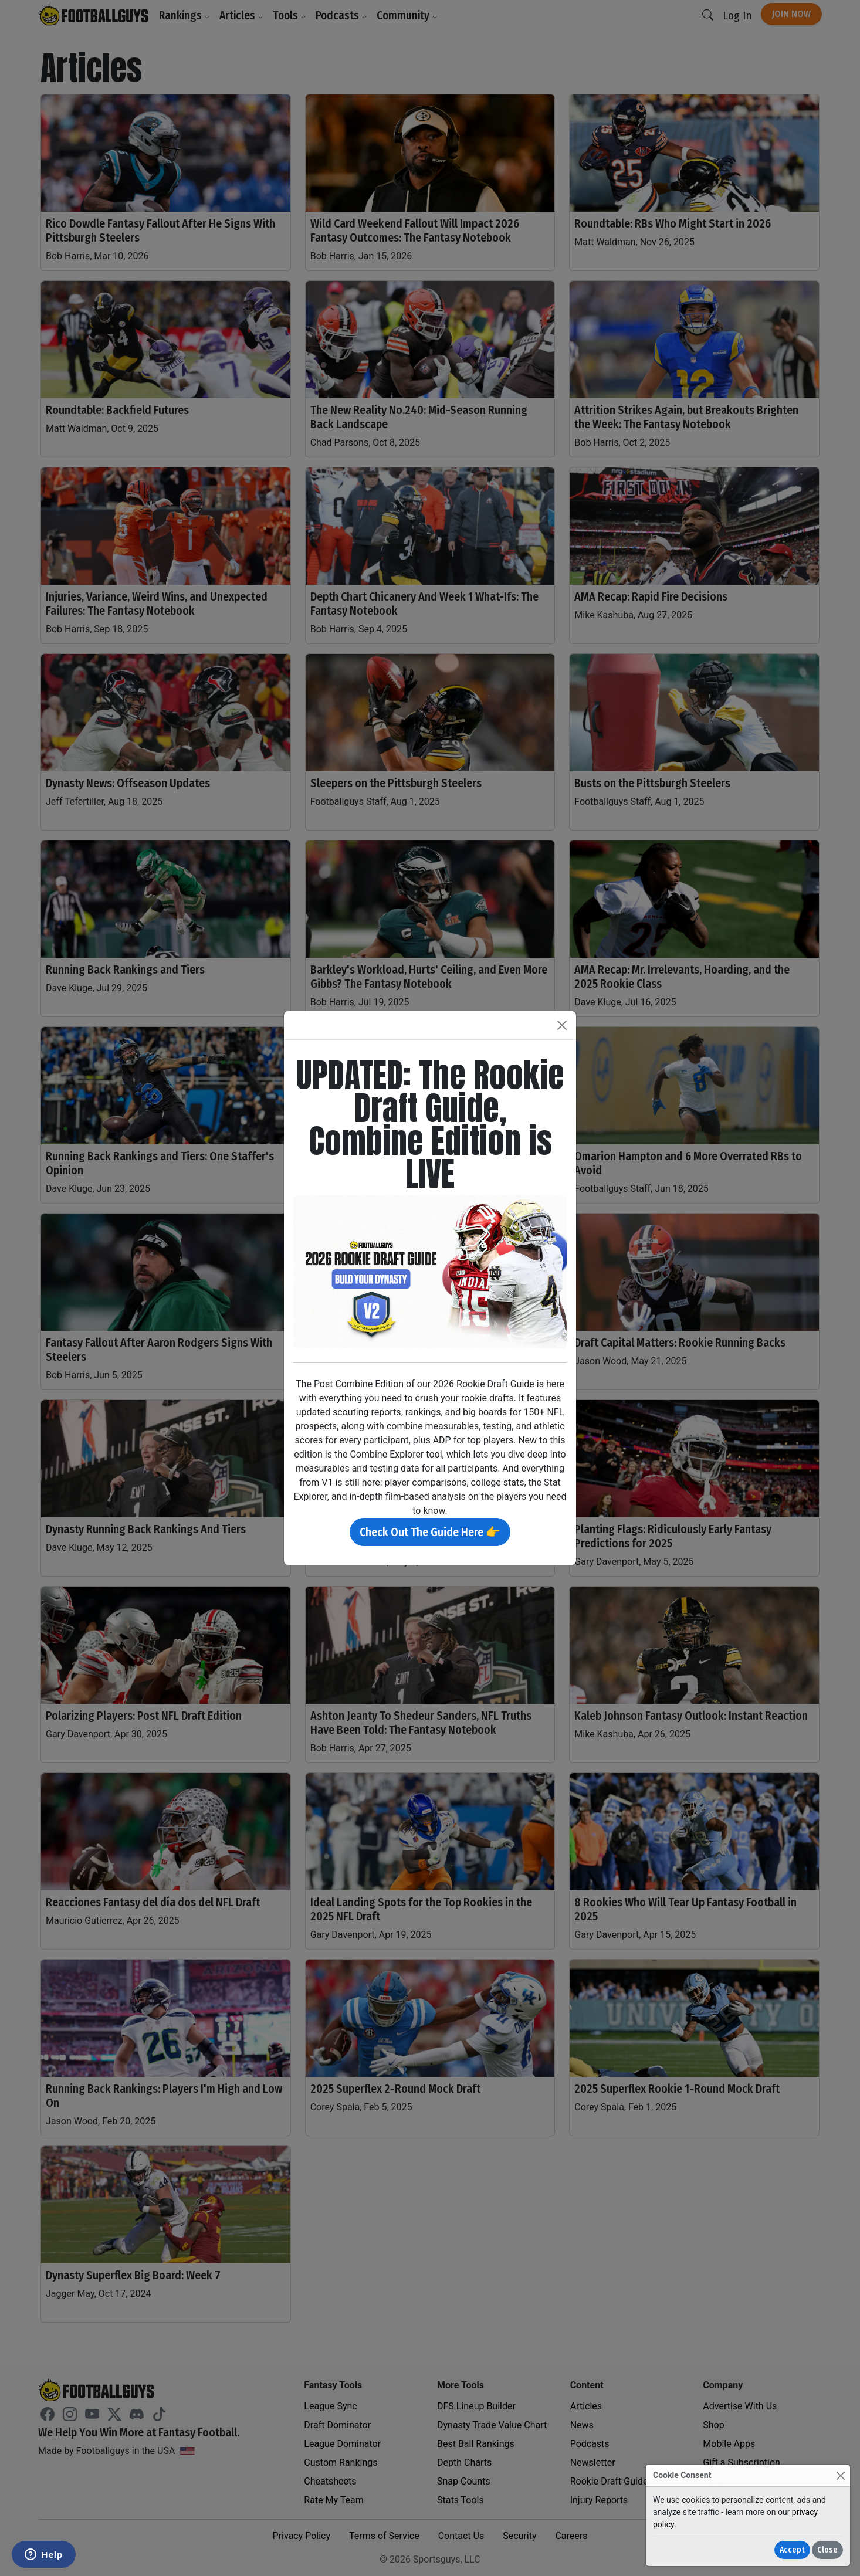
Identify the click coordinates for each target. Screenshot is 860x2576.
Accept (792, 2550)
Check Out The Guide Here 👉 (430, 1532)
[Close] (840, 2475)
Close (827, 2550)
